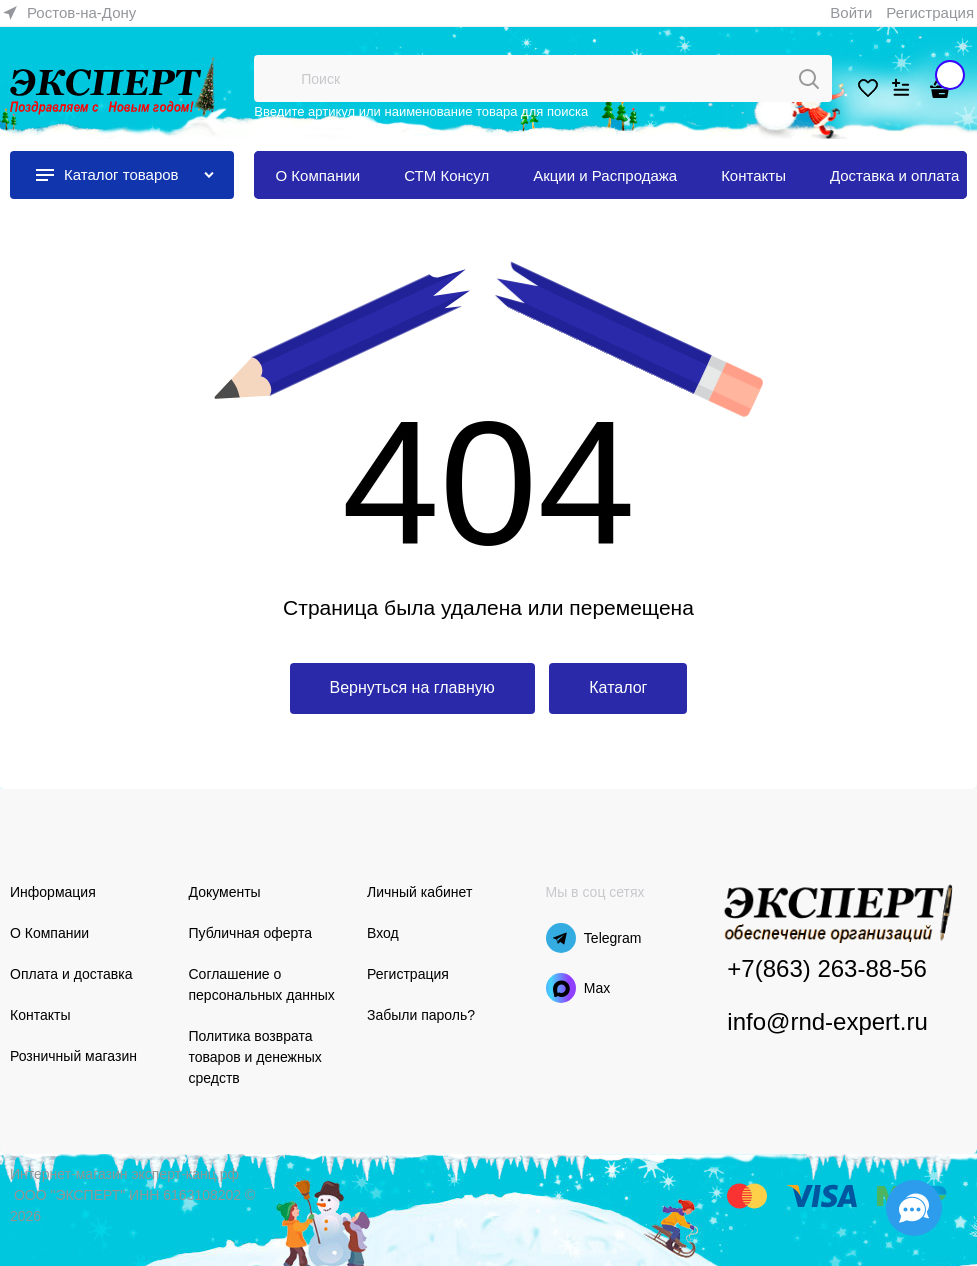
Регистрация (930, 12)
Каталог (618, 687)
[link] (69, 13)
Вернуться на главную (412, 687)
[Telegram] (561, 938)
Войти (851, 12)
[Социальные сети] (914, 1208)
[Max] (561, 988)
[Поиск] (809, 79)
